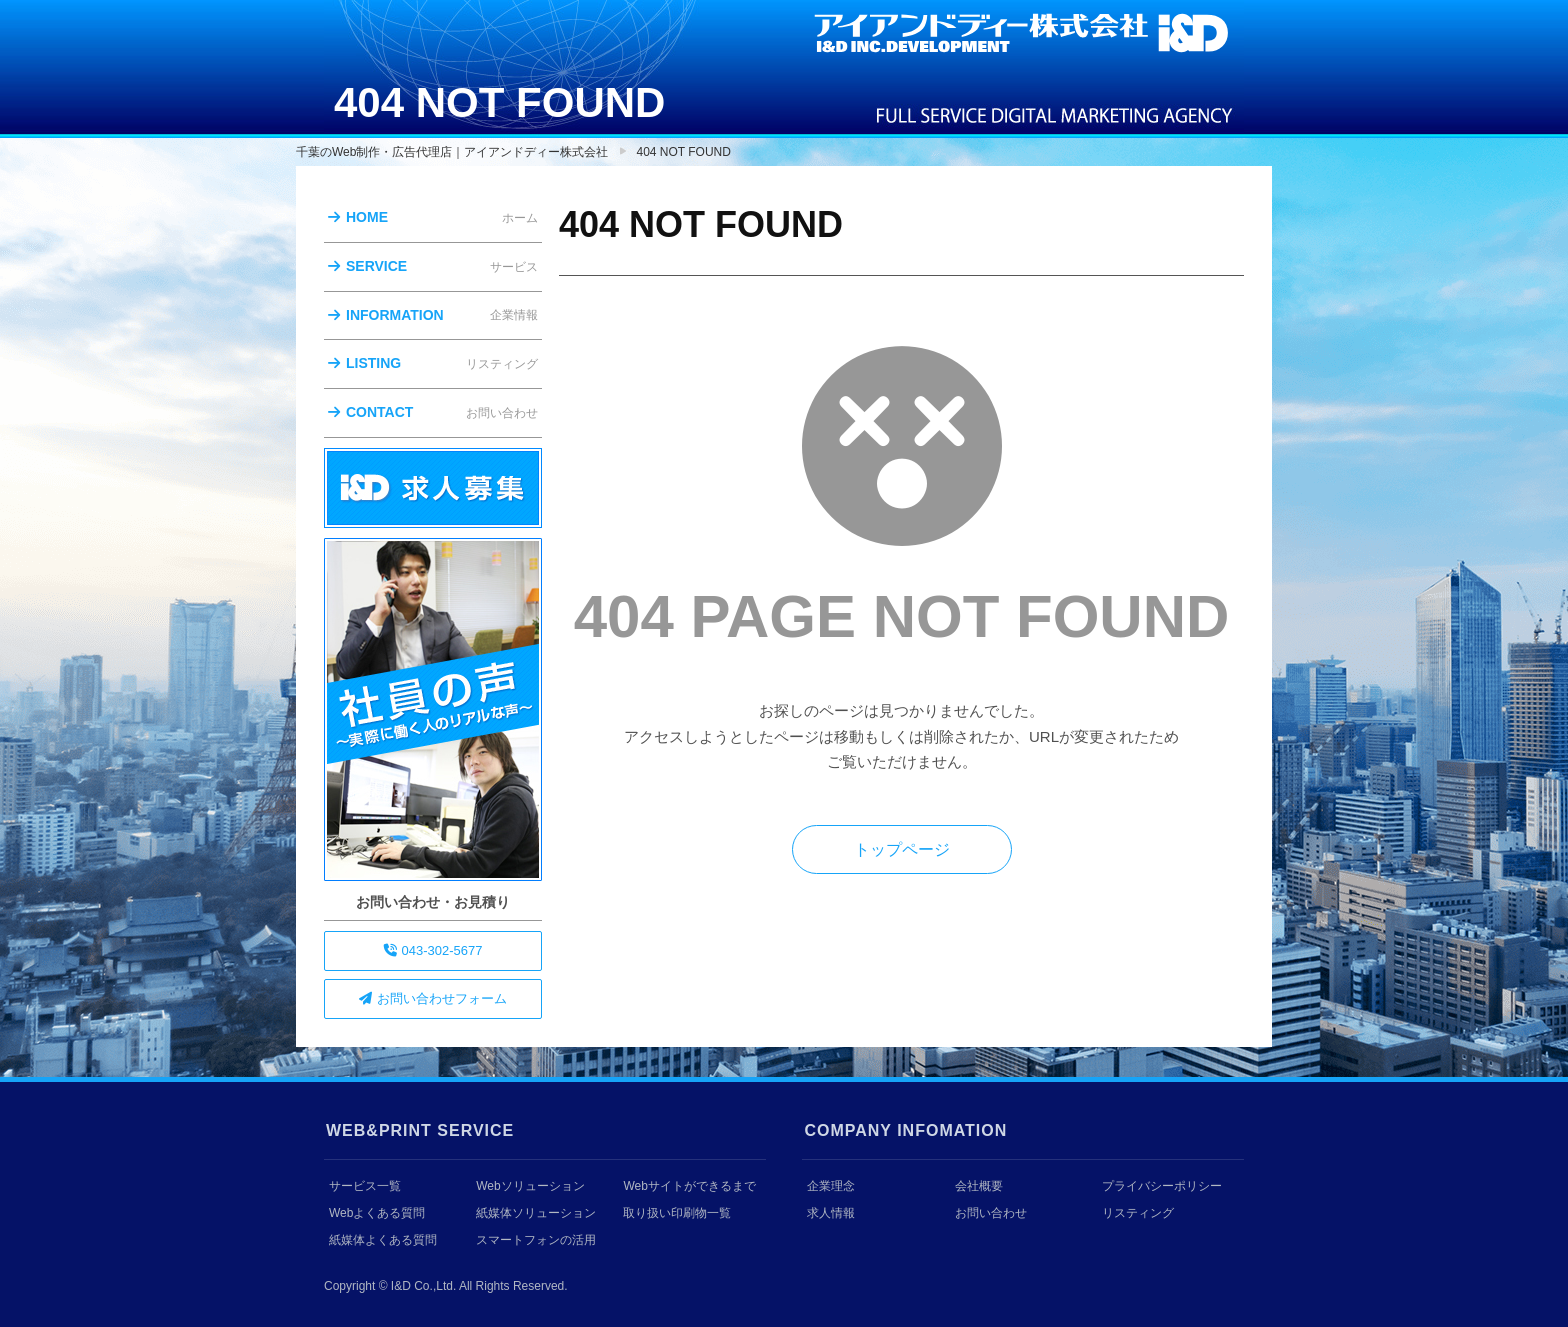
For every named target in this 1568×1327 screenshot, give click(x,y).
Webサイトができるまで (689, 1186)
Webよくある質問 (377, 1213)
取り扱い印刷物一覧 (677, 1213)
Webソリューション (530, 1186)
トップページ (902, 849)
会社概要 (979, 1186)
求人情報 (831, 1213)
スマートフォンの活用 (536, 1240)
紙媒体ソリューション (536, 1213)
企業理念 (831, 1186)
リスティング (1138, 1213)
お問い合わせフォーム (433, 998)
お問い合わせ (991, 1213)
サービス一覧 (365, 1186)
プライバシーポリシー (1162, 1186)
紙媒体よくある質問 (383, 1240)
